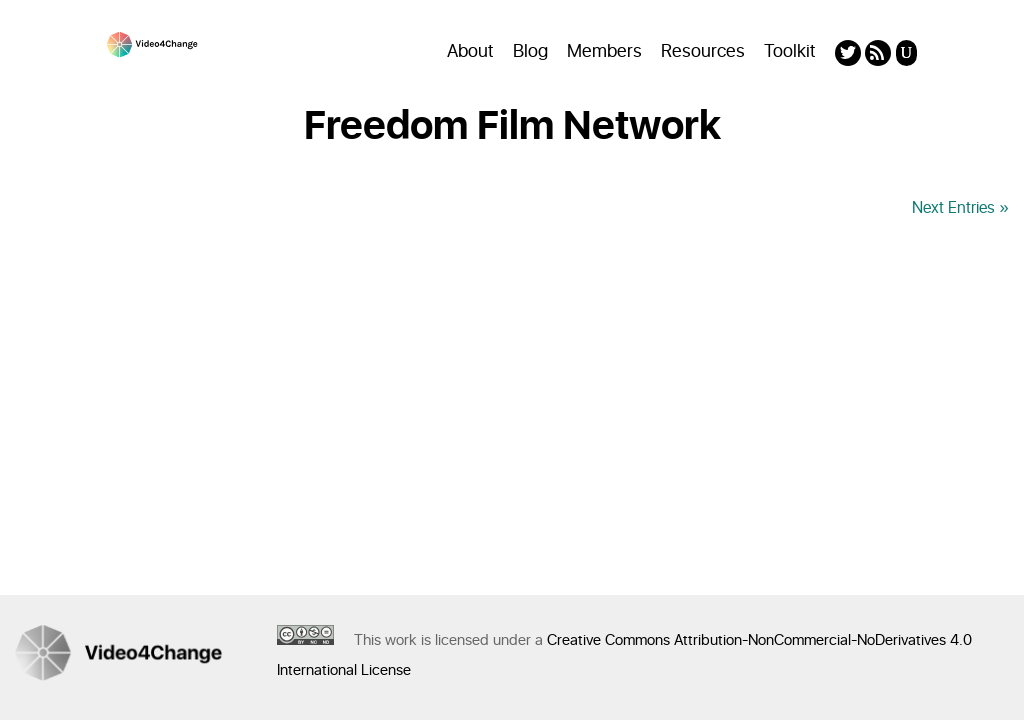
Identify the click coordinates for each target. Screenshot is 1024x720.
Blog (530, 51)
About (470, 51)
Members (604, 51)
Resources (703, 51)
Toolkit (790, 51)
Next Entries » (960, 208)
